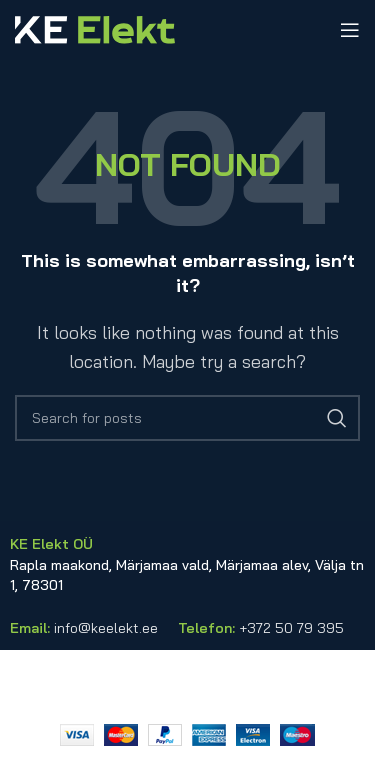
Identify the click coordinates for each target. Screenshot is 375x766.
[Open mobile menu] (350, 30)
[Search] (187, 418)
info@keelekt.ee (106, 628)
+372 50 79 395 (291, 628)
